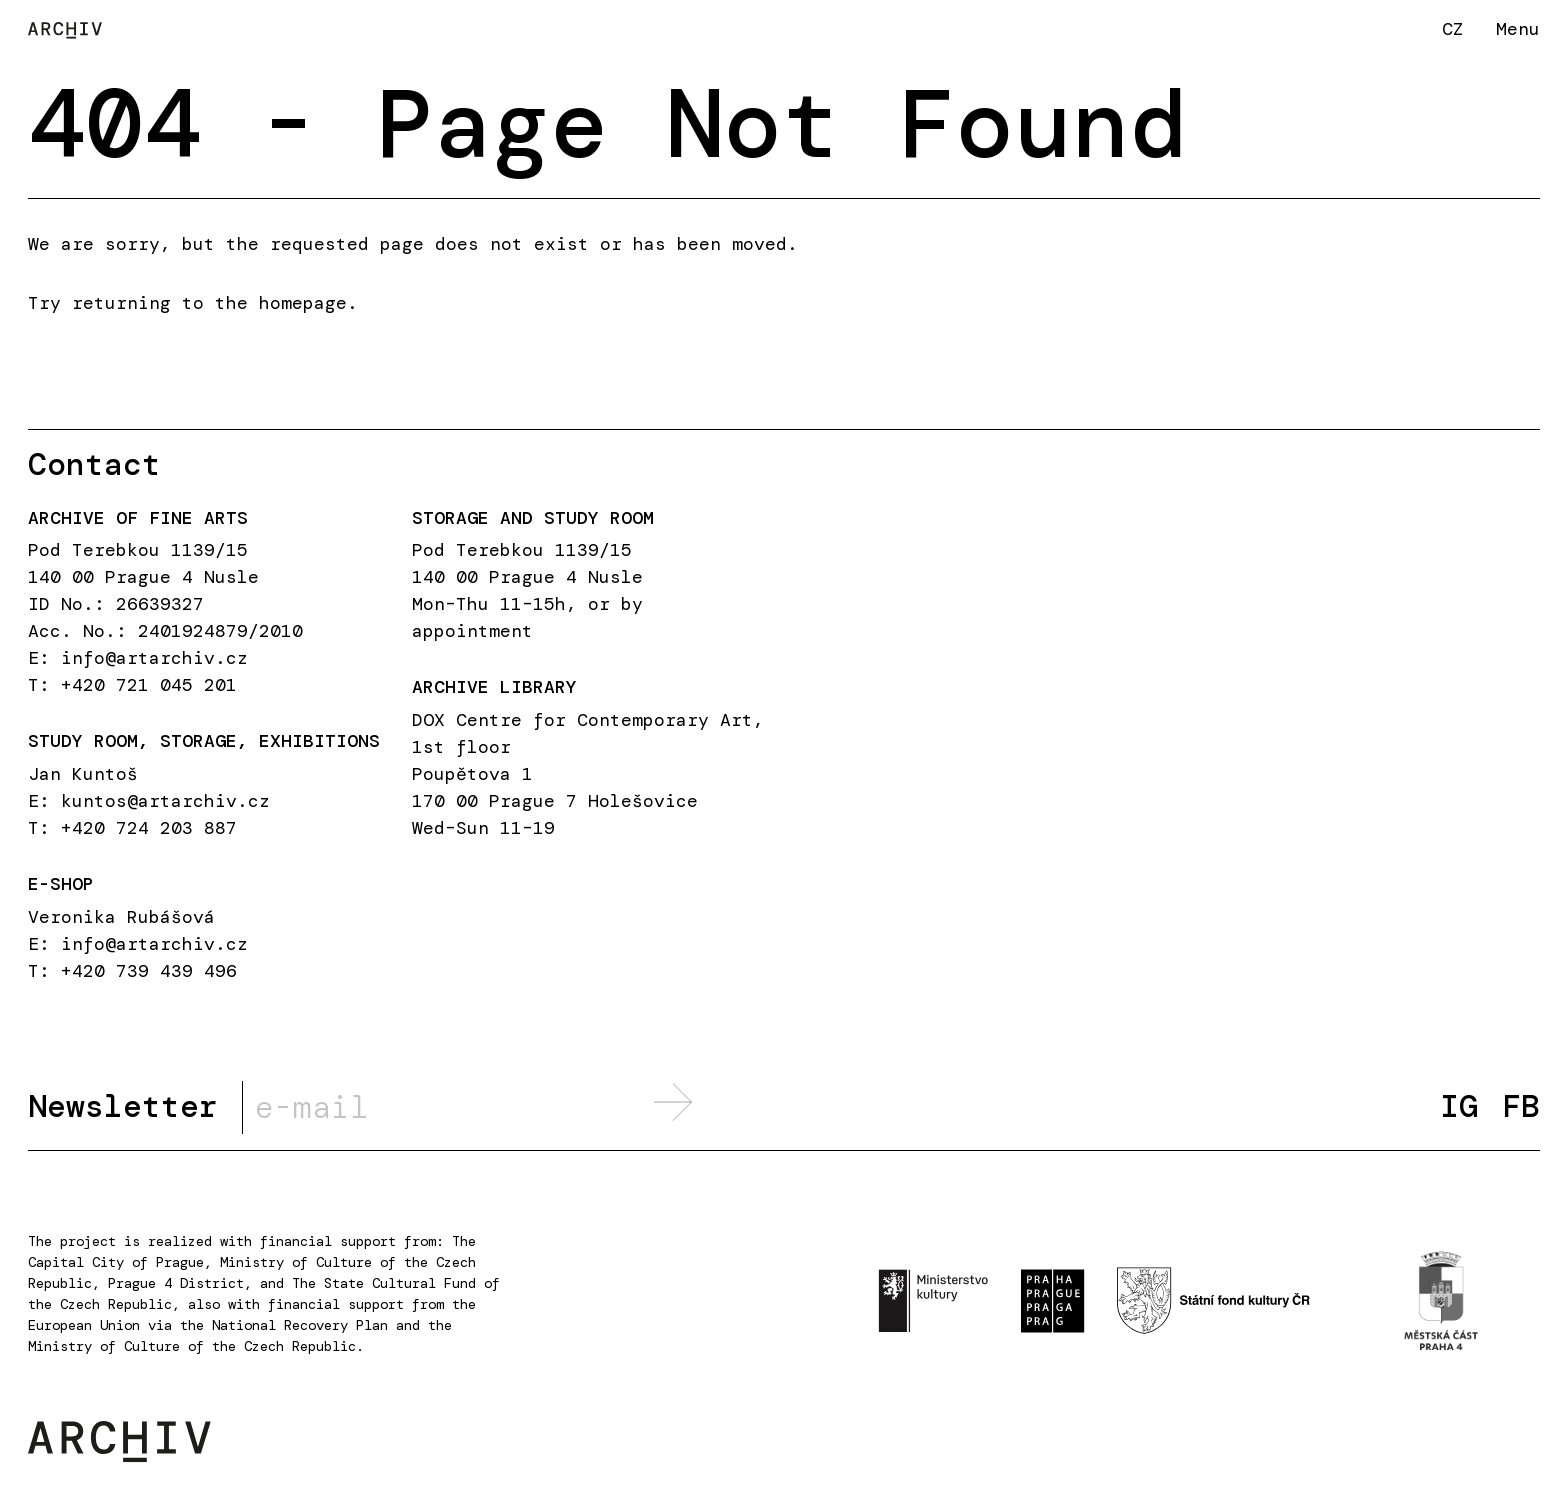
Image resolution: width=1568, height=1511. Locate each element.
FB (1521, 1107)
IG (1459, 1107)
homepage (303, 303)
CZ (1453, 28)
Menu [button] (1518, 29)
